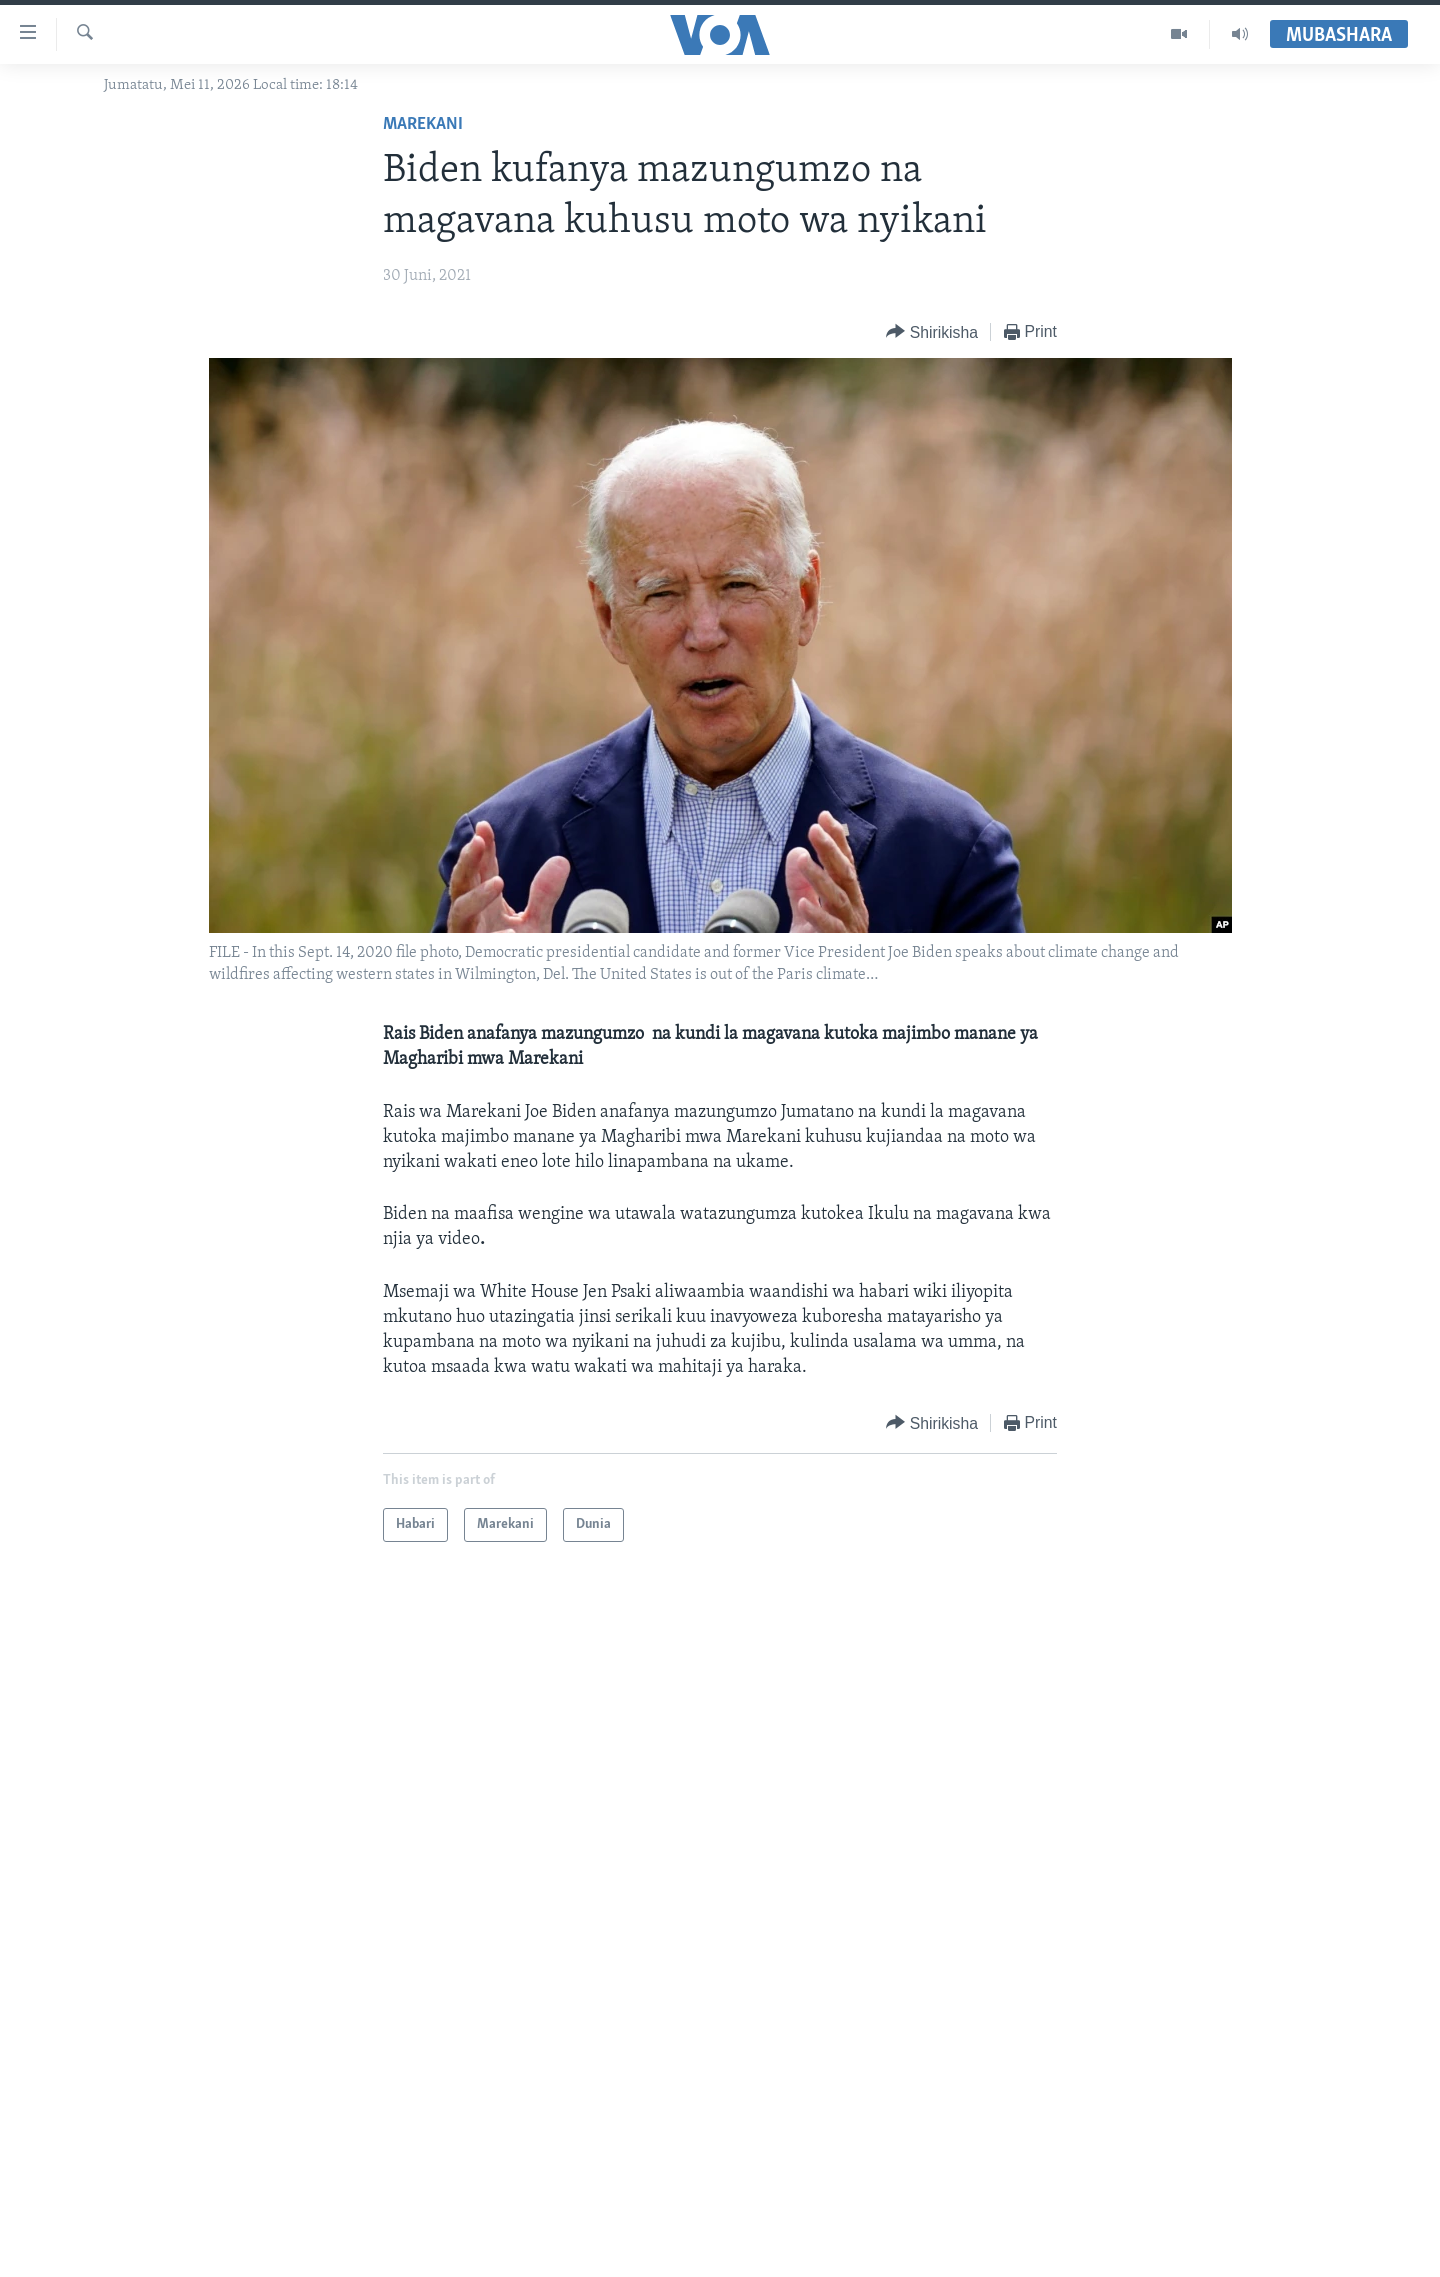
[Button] (932, 332)
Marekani (423, 124)
